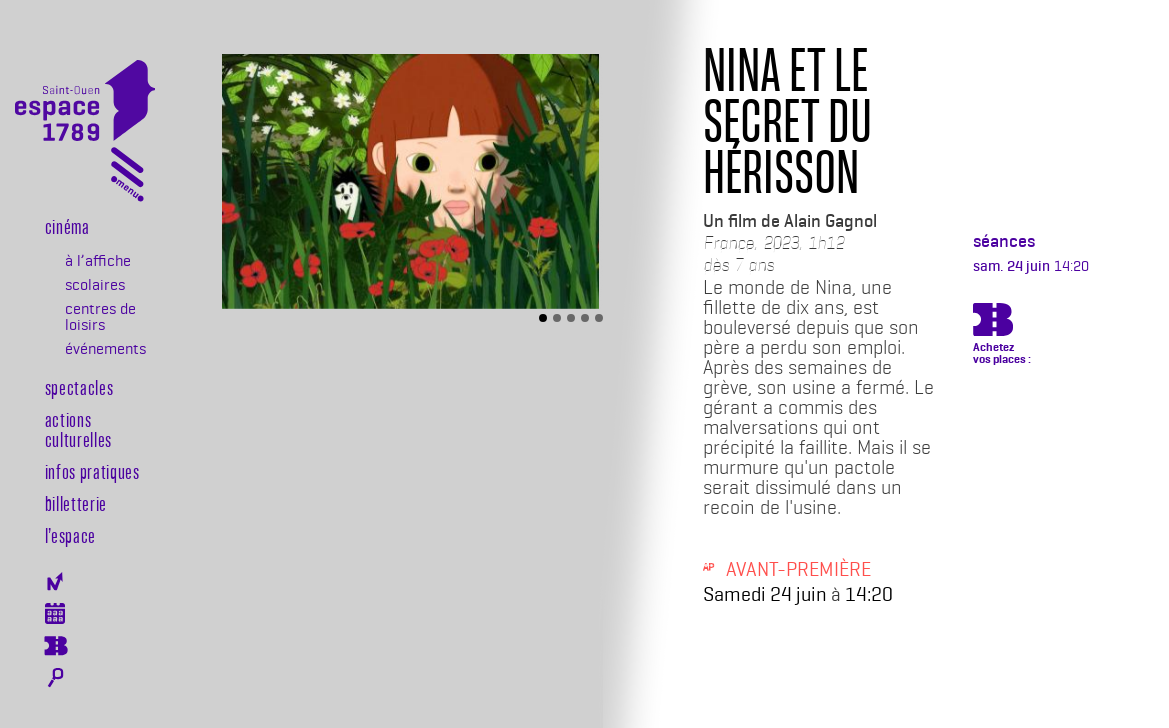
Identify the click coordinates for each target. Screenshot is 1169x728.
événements (105, 349)
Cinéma (67, 226)
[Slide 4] (585, 318)
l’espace (70, 535)
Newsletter (55, 581)
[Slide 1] (543, 318)
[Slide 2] (557, 318)
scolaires (95, 285)
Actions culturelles (78, 429)
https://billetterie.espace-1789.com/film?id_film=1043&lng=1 (993, 323)
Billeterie (55, 646)
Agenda (55, 613)
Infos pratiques (92, 471)
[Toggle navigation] (127, 178)
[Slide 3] (571, 318)
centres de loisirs (100, 317)
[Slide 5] (599, 318)
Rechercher (55, 678)
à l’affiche (98, 261)
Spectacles (79, 387)
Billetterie (76, 503)
